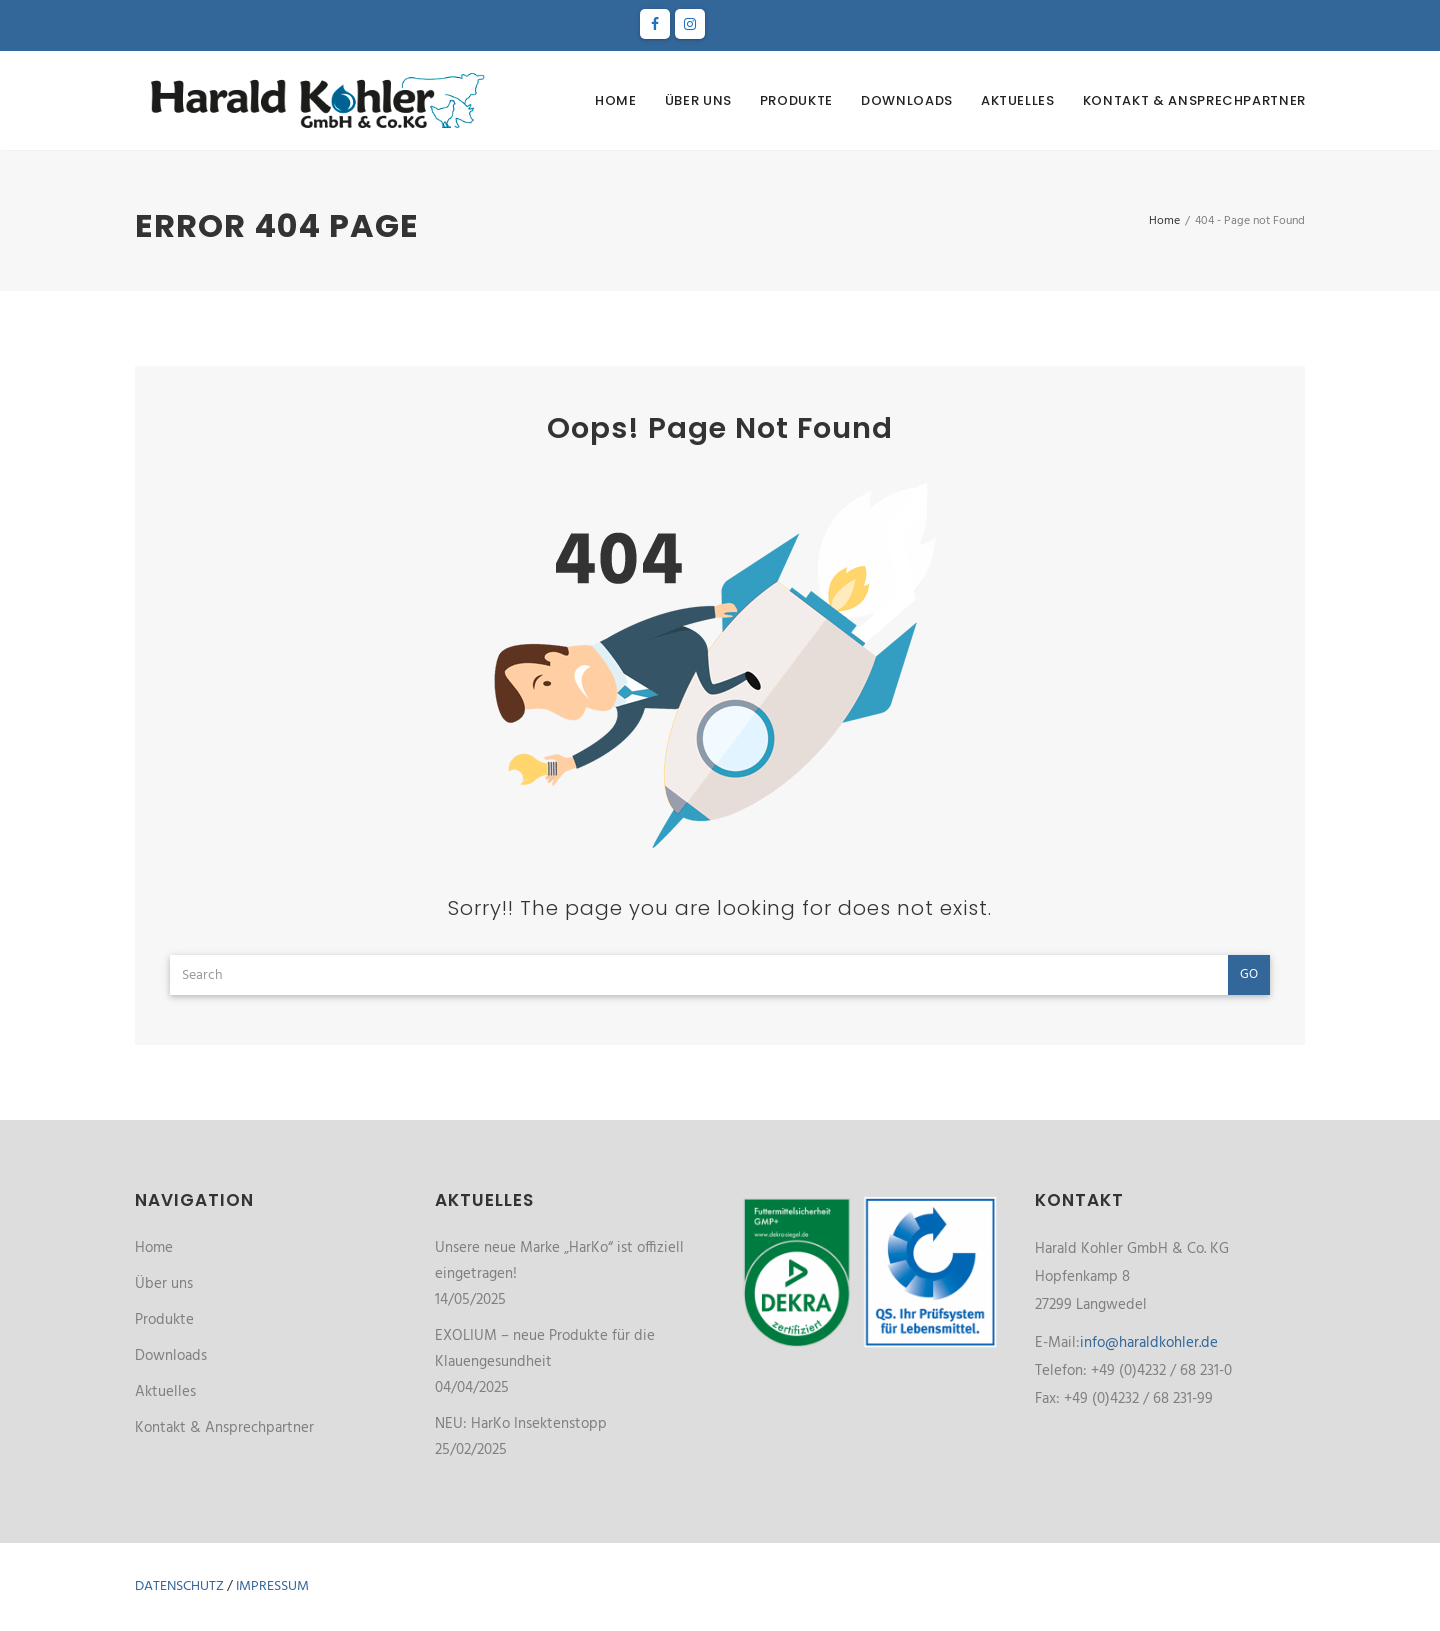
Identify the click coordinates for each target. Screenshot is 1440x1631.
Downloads (907, 100)
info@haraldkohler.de (1149, 1343)
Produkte (796, 100)
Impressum (272, 1586)
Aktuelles (1018, 100)
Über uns (698, 100)
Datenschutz (179, 1586)
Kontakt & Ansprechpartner (1194, 100)
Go (1249, 974)
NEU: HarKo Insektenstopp (521, 1424)
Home (616, 100)
